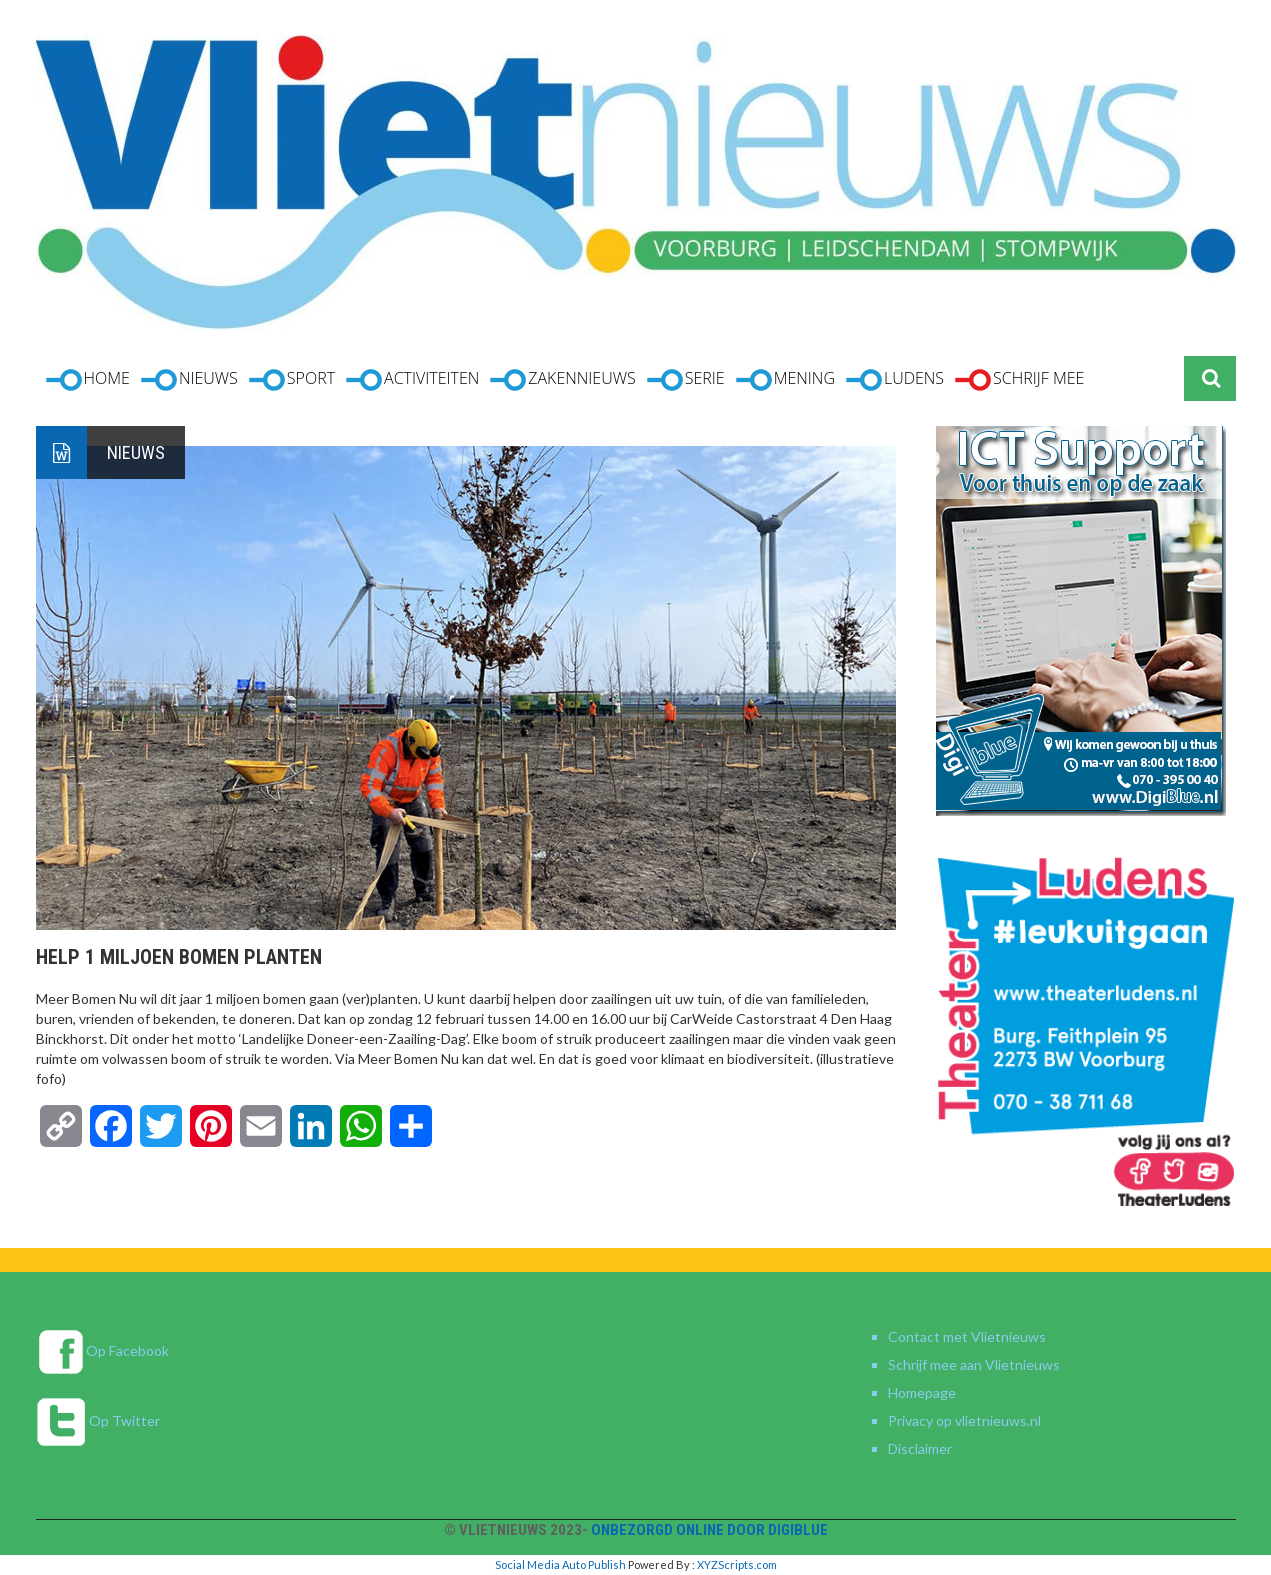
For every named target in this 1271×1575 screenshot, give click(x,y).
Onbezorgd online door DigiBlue (709, 1530)
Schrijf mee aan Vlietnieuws (974, 1364)
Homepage (922, 1392)
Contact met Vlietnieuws (967, 1336)
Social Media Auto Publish (560, 1564)
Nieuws (136, 452)
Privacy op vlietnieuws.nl (964, 1420)
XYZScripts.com (737, 1564)
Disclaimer (920, 1448)
